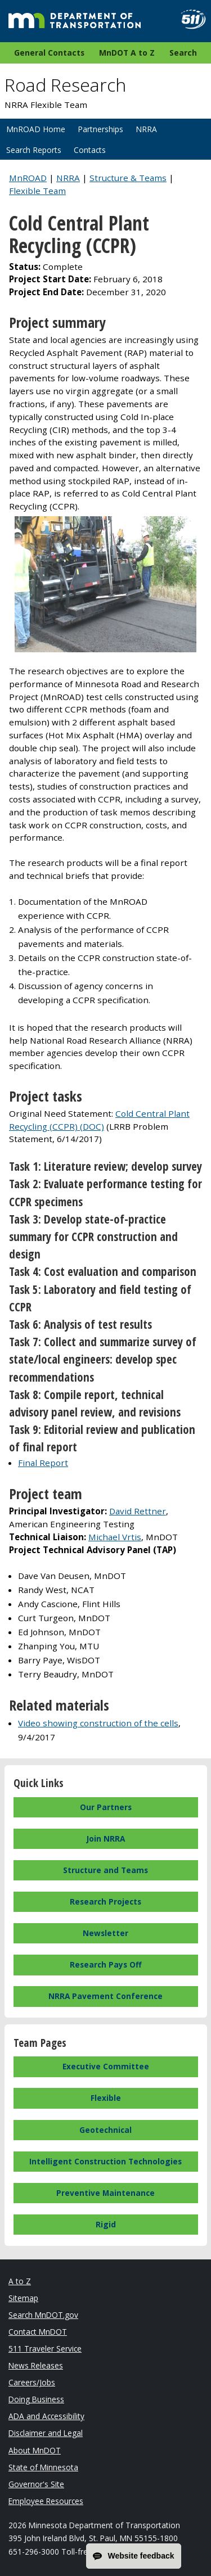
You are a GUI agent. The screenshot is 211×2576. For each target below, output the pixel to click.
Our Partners (106, 1807)
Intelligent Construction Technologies (105, 2161)
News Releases (35, 2365)
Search (183, 52)
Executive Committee (105, 2066)
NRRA (146, 129)
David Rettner (137, 1511)
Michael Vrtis (114, 1536)
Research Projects (105, 1901)
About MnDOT (34, 2450)
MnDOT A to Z (127, 52)
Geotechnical (105, 2129)
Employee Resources (45, 2501)
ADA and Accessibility (46, 2416)
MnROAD (28, 177)
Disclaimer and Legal (45, 2433)
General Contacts (49, 52)
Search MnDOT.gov (43, 2314)
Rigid (106, 2224)
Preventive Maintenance (105, 2192)
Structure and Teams (105, 1870)
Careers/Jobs (31, 2382)
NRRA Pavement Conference (105, 1996)
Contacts (90, 150)
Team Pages (40, 2042)
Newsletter (105, 1933)
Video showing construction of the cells (98, 1723)
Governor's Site (36, 2484)
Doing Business (36, 2399)
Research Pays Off (106, 1964)
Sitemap (23, 2298)
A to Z (19, 2281)
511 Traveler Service (45, 2348)
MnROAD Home (35, 129)
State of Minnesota (43, 2467)
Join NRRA (106, 1838)
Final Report (43, 1462)
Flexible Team (37, 190)
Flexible (106, 2097)
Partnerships (100, 129)
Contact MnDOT (37, 2331)
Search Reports (33, 150)
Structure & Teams (128, 177)
